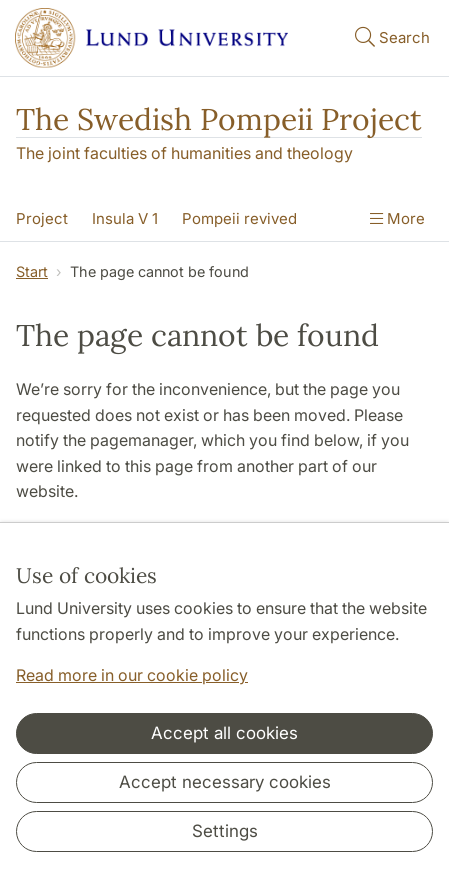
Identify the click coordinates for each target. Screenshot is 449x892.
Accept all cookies (224, 733)
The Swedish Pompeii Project (219, 119)
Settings (225, 831)
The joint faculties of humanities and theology (184, 153)
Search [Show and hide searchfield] (390, 36)
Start (32, 271)
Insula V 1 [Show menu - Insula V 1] (125, 218)
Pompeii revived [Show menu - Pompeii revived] (239, 218)
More (397, 218)
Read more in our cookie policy (132, 675)
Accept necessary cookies (225, 782)
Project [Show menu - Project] (42, 218)
